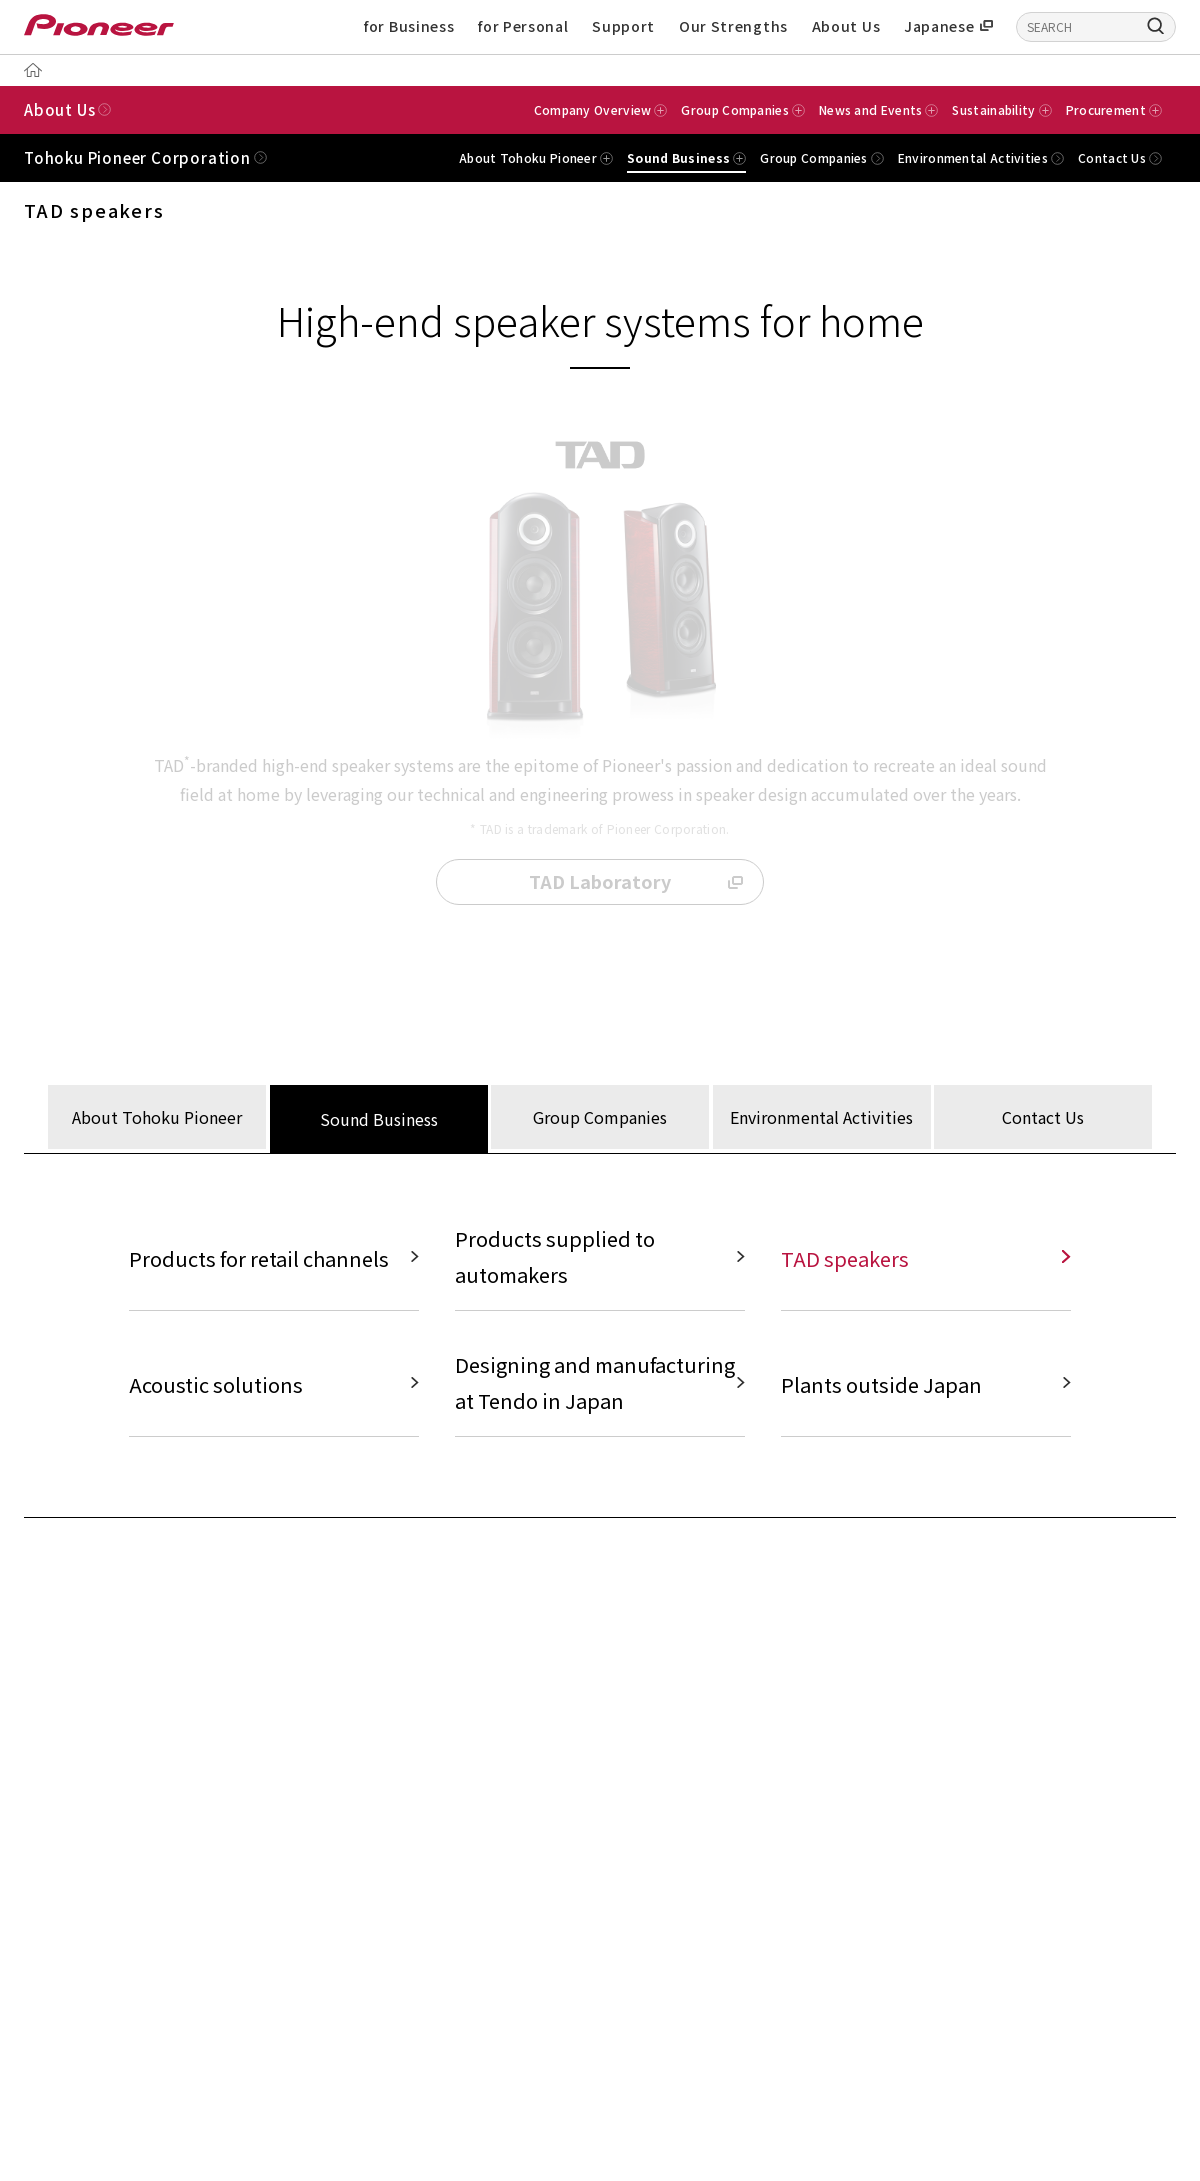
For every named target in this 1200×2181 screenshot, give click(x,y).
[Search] (1156, 25)
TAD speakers (845, 1260)
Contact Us (1112, 158)
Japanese (939, 26)
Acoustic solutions (216, 1386)
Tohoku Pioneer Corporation (137, 157)
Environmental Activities (973, 158)
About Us (846, 26)
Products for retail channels (259, 1260)
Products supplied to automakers (555, 1258)
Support (623, 26)
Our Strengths (733, 26)
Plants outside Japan (881, 1386)
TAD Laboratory (600, 882)
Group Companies (814, 158)
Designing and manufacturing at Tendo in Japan (595, 1384)
